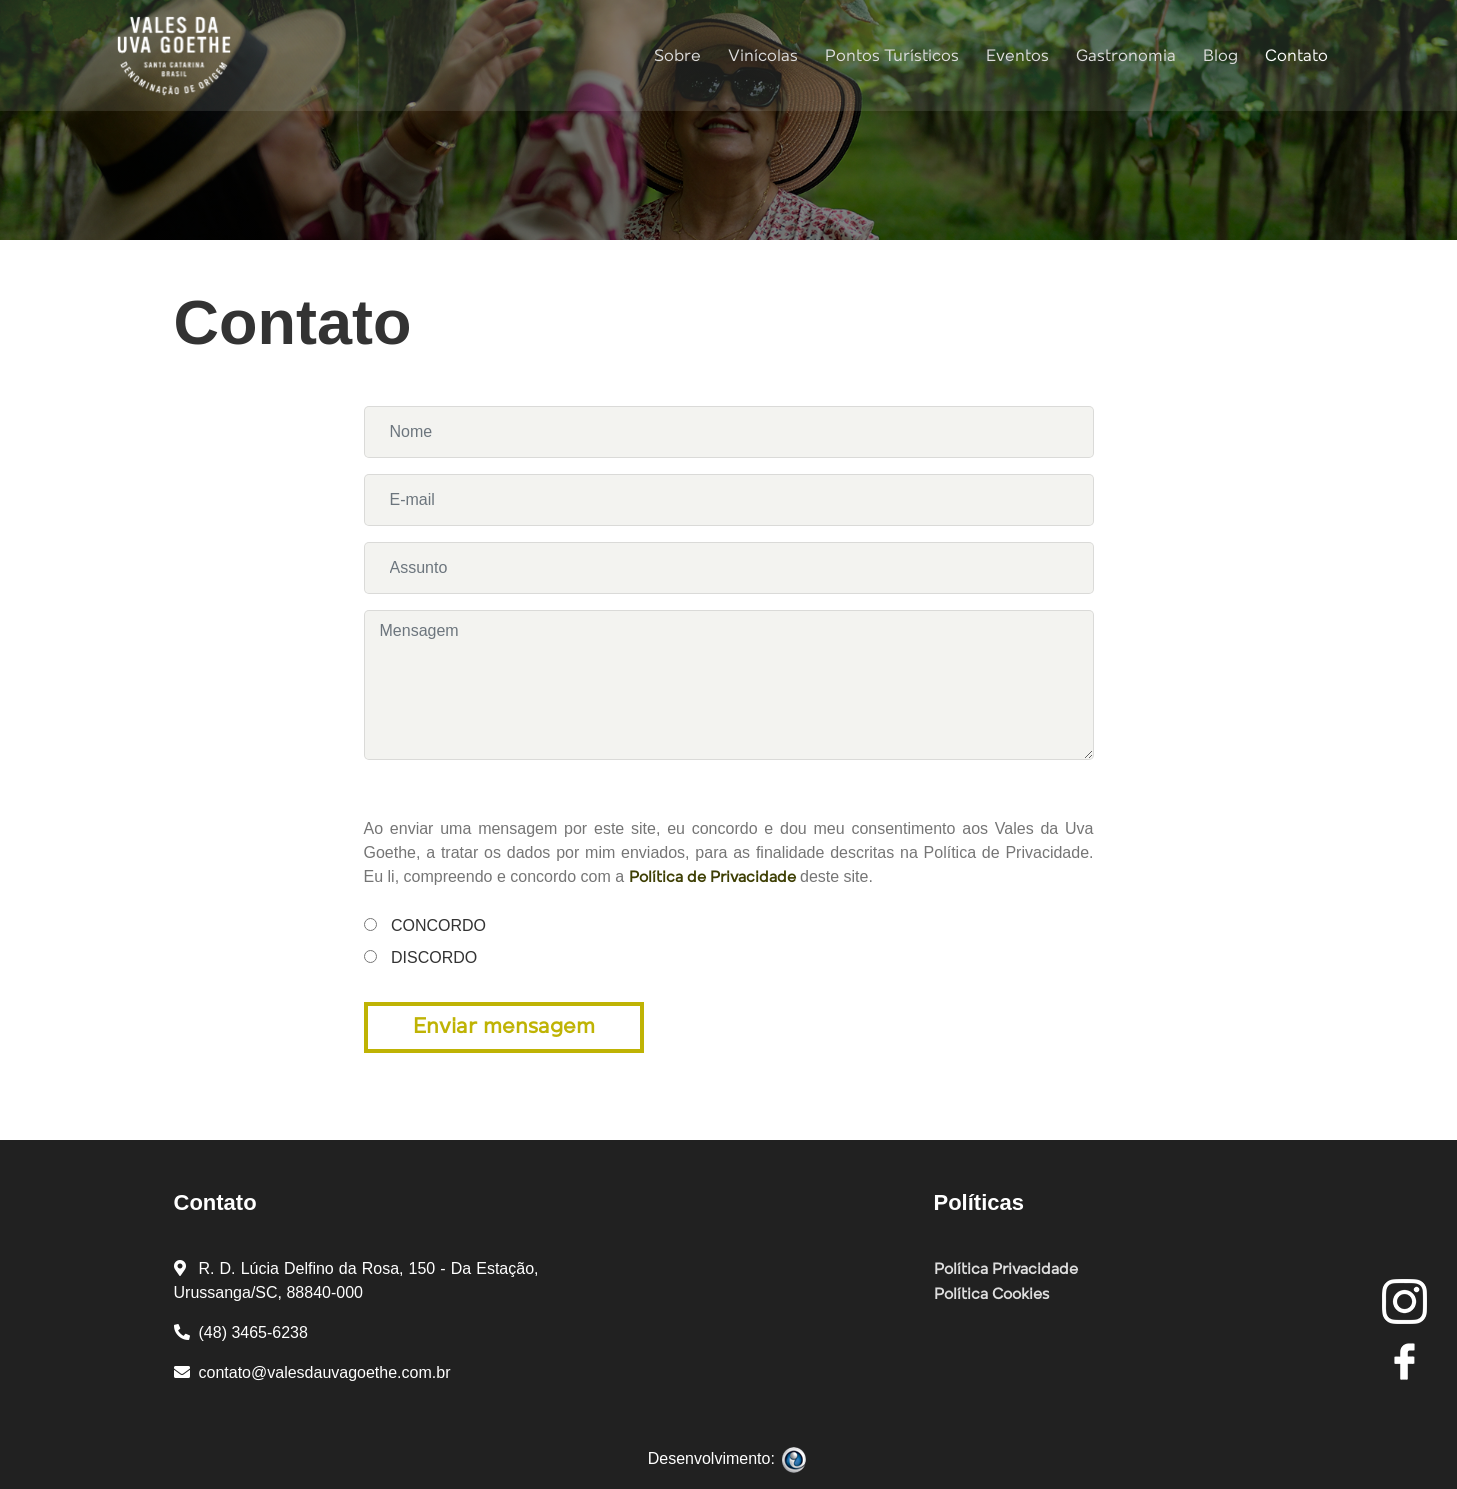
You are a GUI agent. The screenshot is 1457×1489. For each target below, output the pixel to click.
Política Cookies (991, 1295)
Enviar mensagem (504, 1027)
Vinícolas (760, 55)
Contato (1293, 55)
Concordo (406, 925)
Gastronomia (1123, 55)
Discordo (406, 957)
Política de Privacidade (712, 878)
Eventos (1014, 55)
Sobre (674, 55)
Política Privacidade (1006, 1270)
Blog (1217, 55)
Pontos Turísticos (889, 55)
